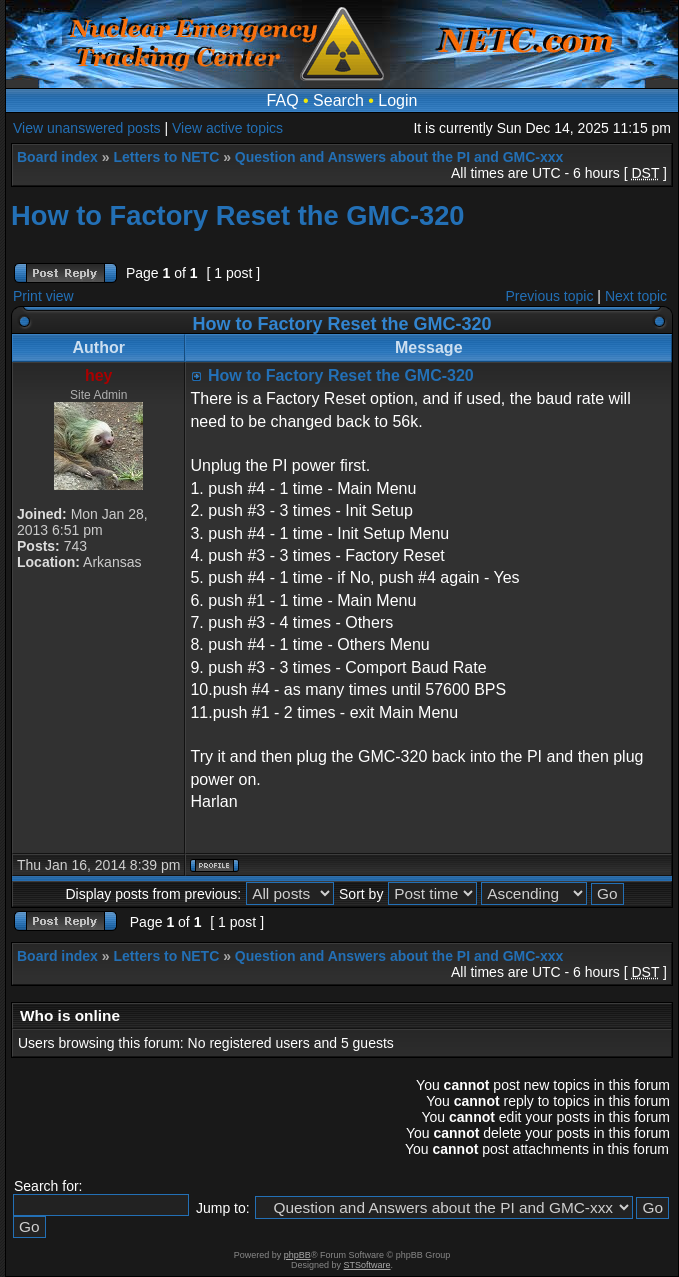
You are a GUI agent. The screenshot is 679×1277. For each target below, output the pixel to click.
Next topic (636, 296)
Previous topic (550, 296)
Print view (43, 296)
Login (397, 100)
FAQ (283, 100)
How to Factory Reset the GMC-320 (238, 215)
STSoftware (367, 1265)
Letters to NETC (166, 157)
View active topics (227, 128)
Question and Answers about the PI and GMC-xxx (399, 157)
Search (338, 100)
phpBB (297, 1255)
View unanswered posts (87, 128)
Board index (57, 157)
